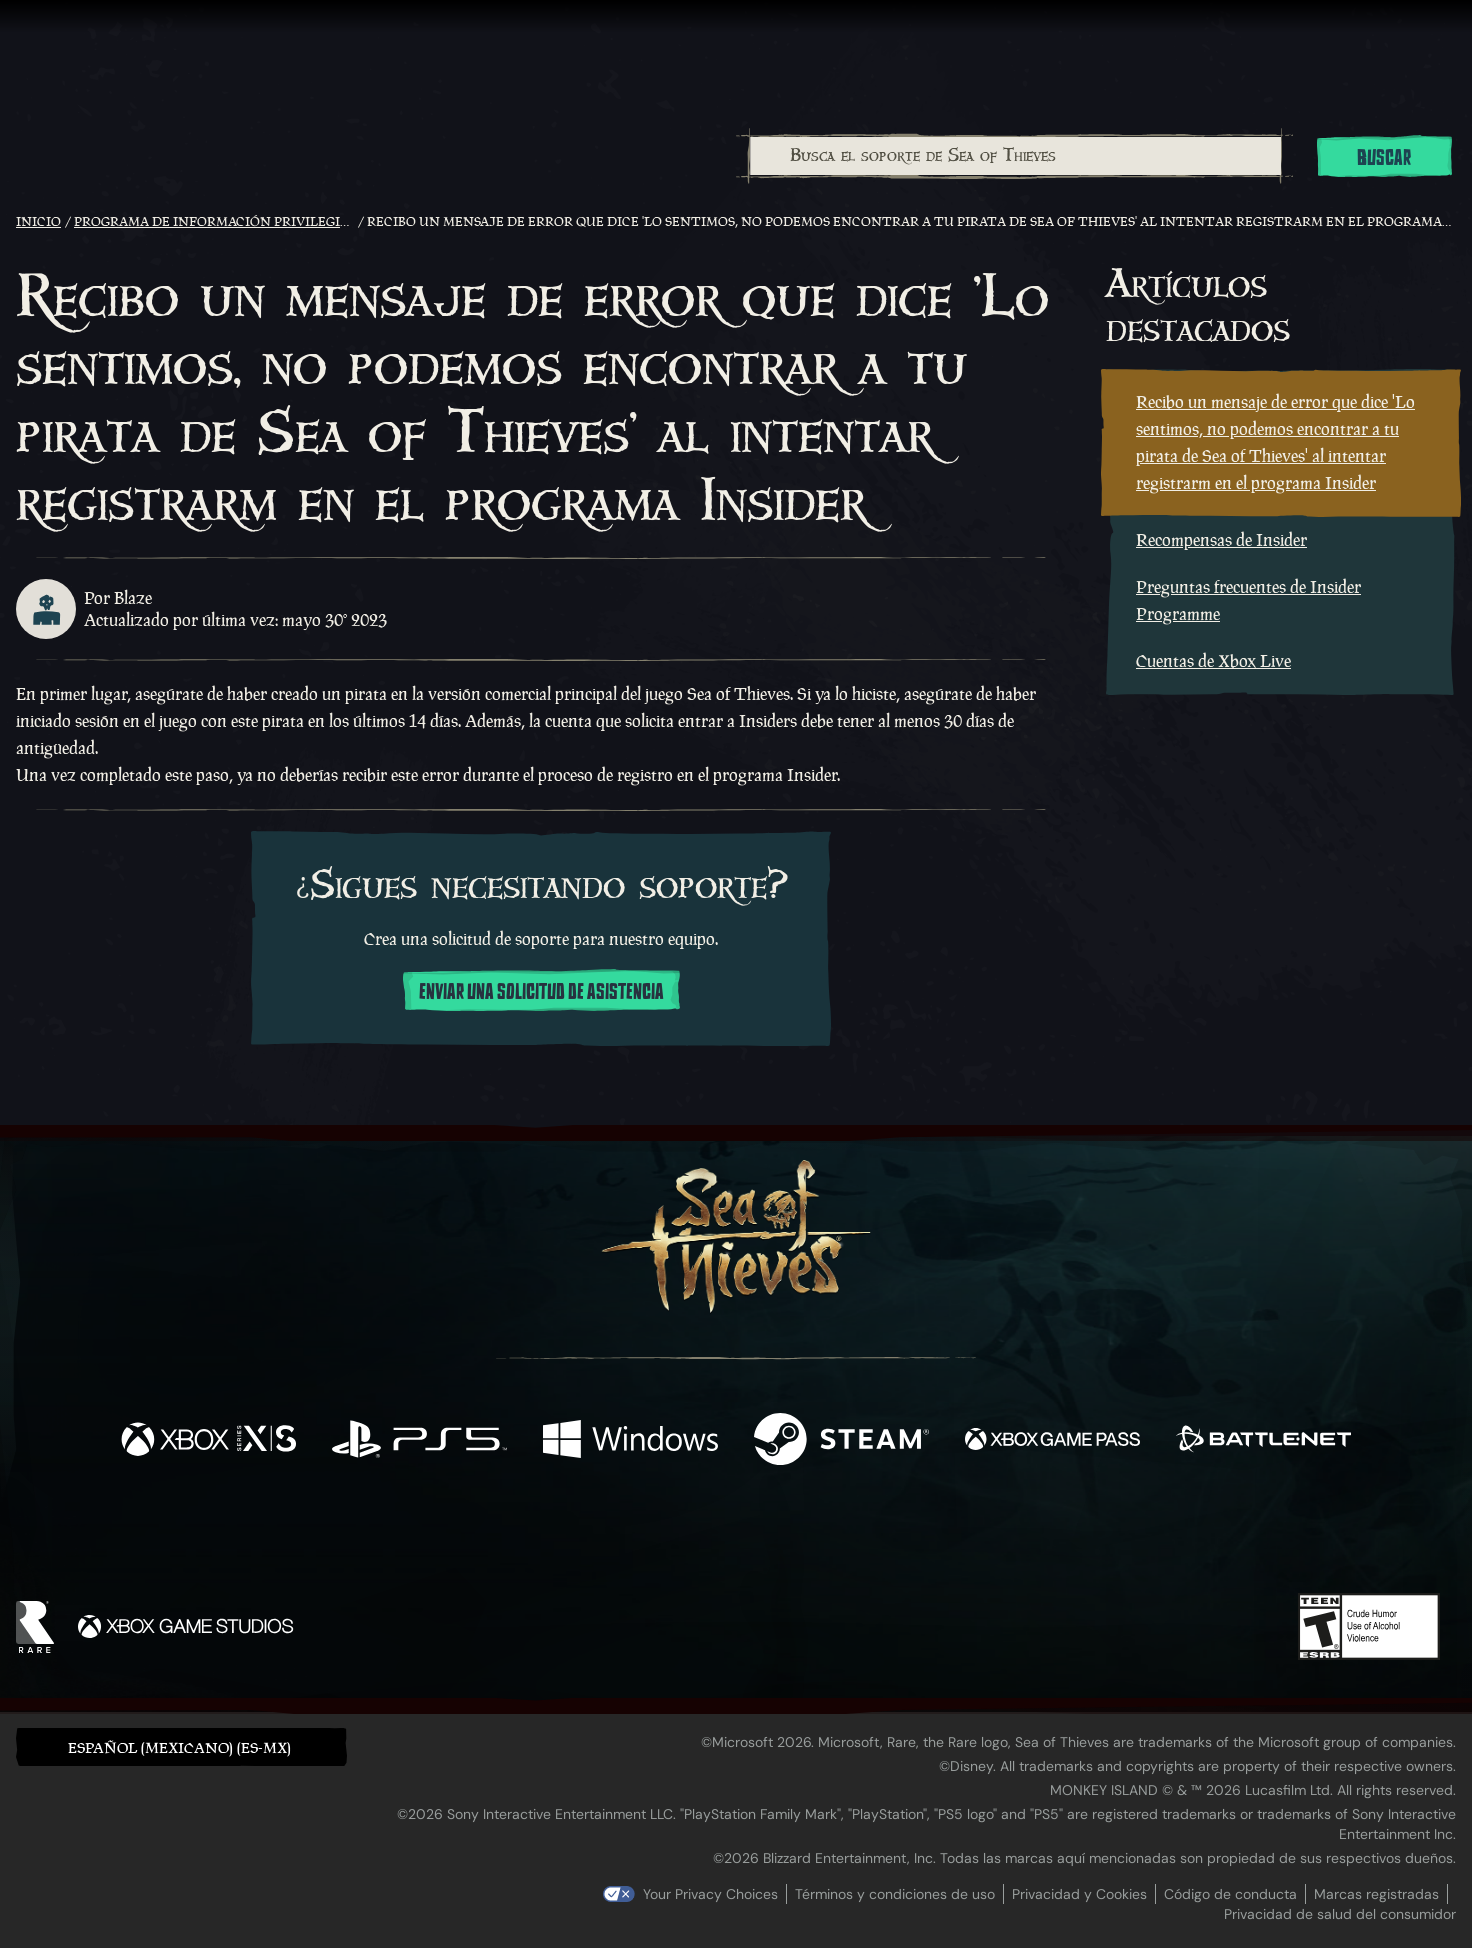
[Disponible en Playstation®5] (419, 1441)
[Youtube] (731, 1536)
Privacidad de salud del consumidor (1340, 1914)
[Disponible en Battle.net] (1263, 1441)
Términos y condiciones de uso (895, 1894)
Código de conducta (1230, 1894)
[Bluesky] (929, 1539)
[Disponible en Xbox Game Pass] (1052, 1441)
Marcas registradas (1376, 1894)
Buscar (1384, 158)
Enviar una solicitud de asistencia (541, 992)
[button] (181, 1746)
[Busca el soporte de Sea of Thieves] (1015, 156)
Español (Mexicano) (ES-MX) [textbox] (179, 1747)
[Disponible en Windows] (630, 1441)
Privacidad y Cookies (1079, 1894)
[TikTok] (873, 1537)
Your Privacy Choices (710, 1894)
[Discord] (817, 1540)
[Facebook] (536, 1534)
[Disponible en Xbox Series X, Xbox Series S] (208, 1441)
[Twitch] (646, 1537)
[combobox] (1014, 156)
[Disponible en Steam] (841, 1441)
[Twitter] (587, 1535)
